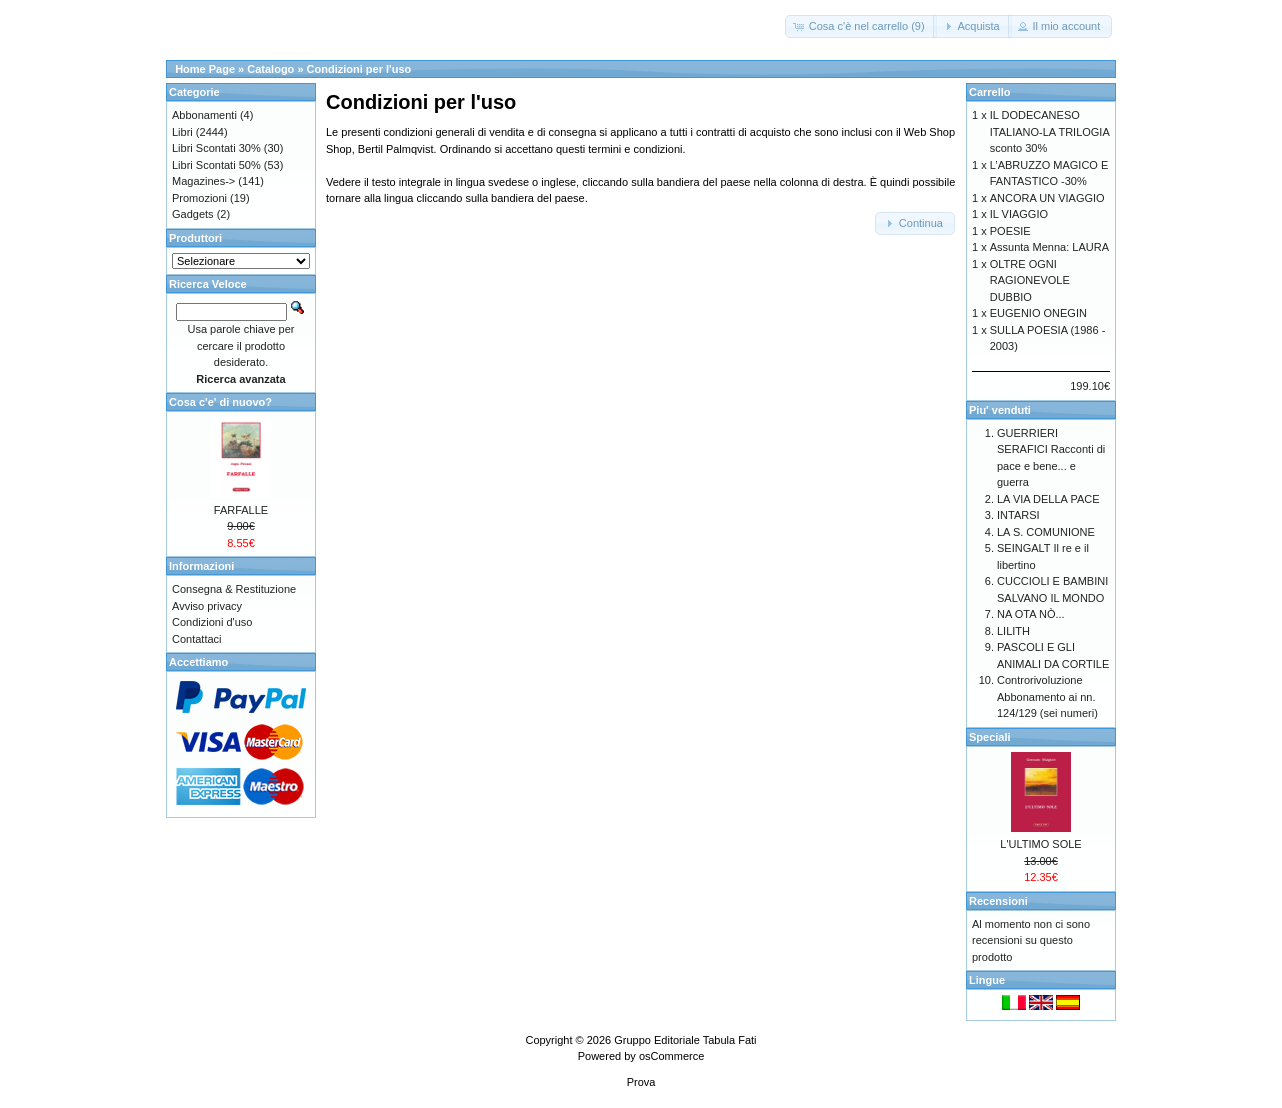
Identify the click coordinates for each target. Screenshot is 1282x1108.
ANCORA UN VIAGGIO (1047, 198)
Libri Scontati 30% (216, 148)
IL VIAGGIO (1019, 214)
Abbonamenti (204, 115)
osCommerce (671, 1056)
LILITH (1013, 631)
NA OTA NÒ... (1031, 614)
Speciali (990, 737)
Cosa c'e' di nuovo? (220, 402)
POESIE (1010, 231)
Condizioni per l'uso (359, 69)
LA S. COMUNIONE (1046, 532)
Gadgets (193, 214)
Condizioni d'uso (212, 622)
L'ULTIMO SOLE (1040, 844)
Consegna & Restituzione (234, 589)
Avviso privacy (207, 606)
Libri (182, 132)
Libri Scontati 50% (216, 165)
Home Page (205, 69)
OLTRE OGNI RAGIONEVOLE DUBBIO (1030, 280)
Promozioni (199, 198)
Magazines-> (203, 181)
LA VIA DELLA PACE (1048, 499)
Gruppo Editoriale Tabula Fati (685, 1040)
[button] (861, 26)
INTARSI (1018, 515)
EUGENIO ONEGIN (1038, 313)
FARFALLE (241, 510)
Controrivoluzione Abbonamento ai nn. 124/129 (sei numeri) (1047, 696)
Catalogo (270, 69)
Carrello (990, 92)
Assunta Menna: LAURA (1049, 247)
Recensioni (998, 901)
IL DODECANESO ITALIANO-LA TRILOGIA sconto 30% (1049, 131)
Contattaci (197, 639)
